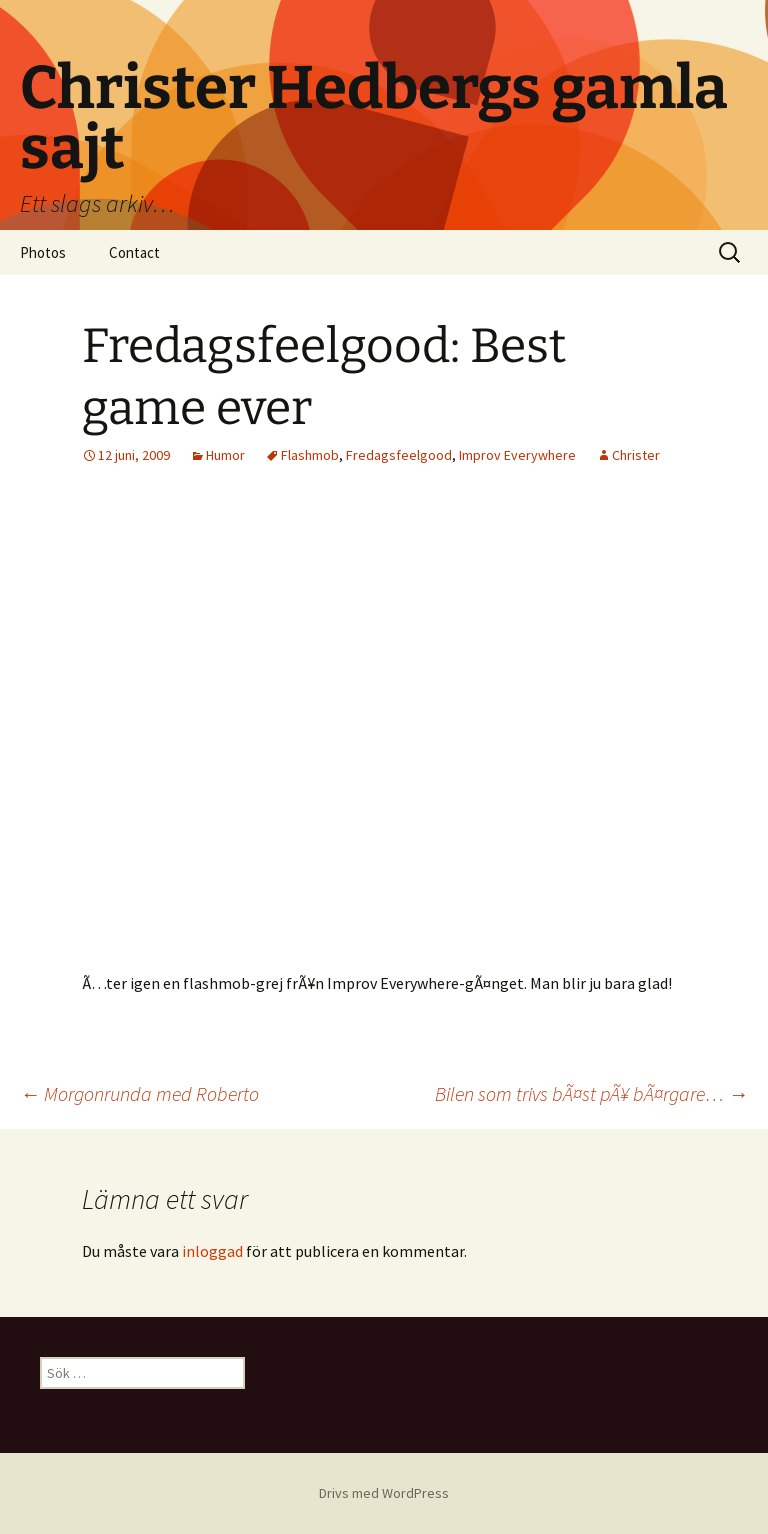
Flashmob (310, 455)
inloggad (212, 1251)
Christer (636, 455)
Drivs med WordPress (384, 1493)
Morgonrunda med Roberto (139, 1093)
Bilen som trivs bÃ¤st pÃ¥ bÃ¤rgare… (591, 1093)
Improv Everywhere (517, 455)
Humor (225, 455)
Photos (43, 252)
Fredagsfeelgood (399, 455)
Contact (134, 252)
